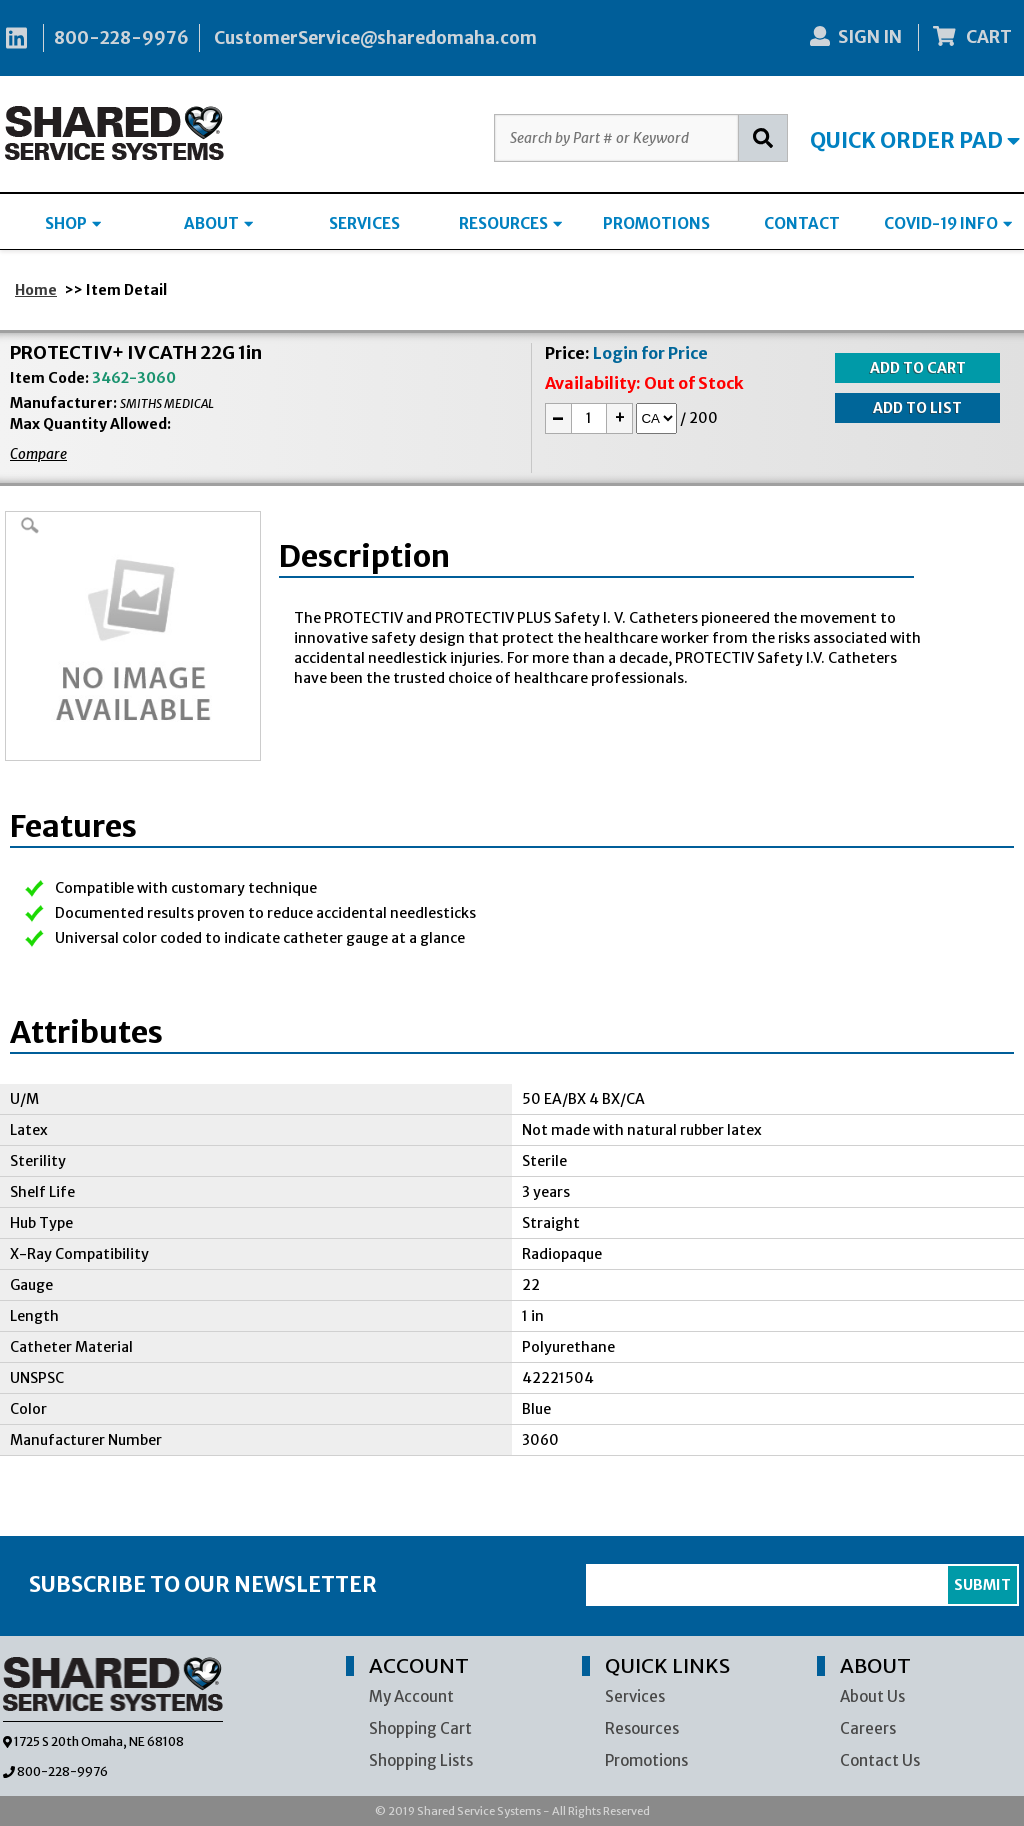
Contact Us (880, 1760)
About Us (872, 1696)
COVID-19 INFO (948, 223)
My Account (411, 1696)
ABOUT (218, 223)
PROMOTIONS (656, 223)
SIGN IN (856, 37)
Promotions (646, 1760)
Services (635, 1696)
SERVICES (364, 223)
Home (36, 290)
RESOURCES (510, 223)
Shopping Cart (420, 1728)
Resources (642, 1728)
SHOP (73, 223)
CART (973, 37)
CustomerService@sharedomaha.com (375, 38)
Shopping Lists (421, 1760)
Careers (868, 1728)
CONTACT (802, 223)
